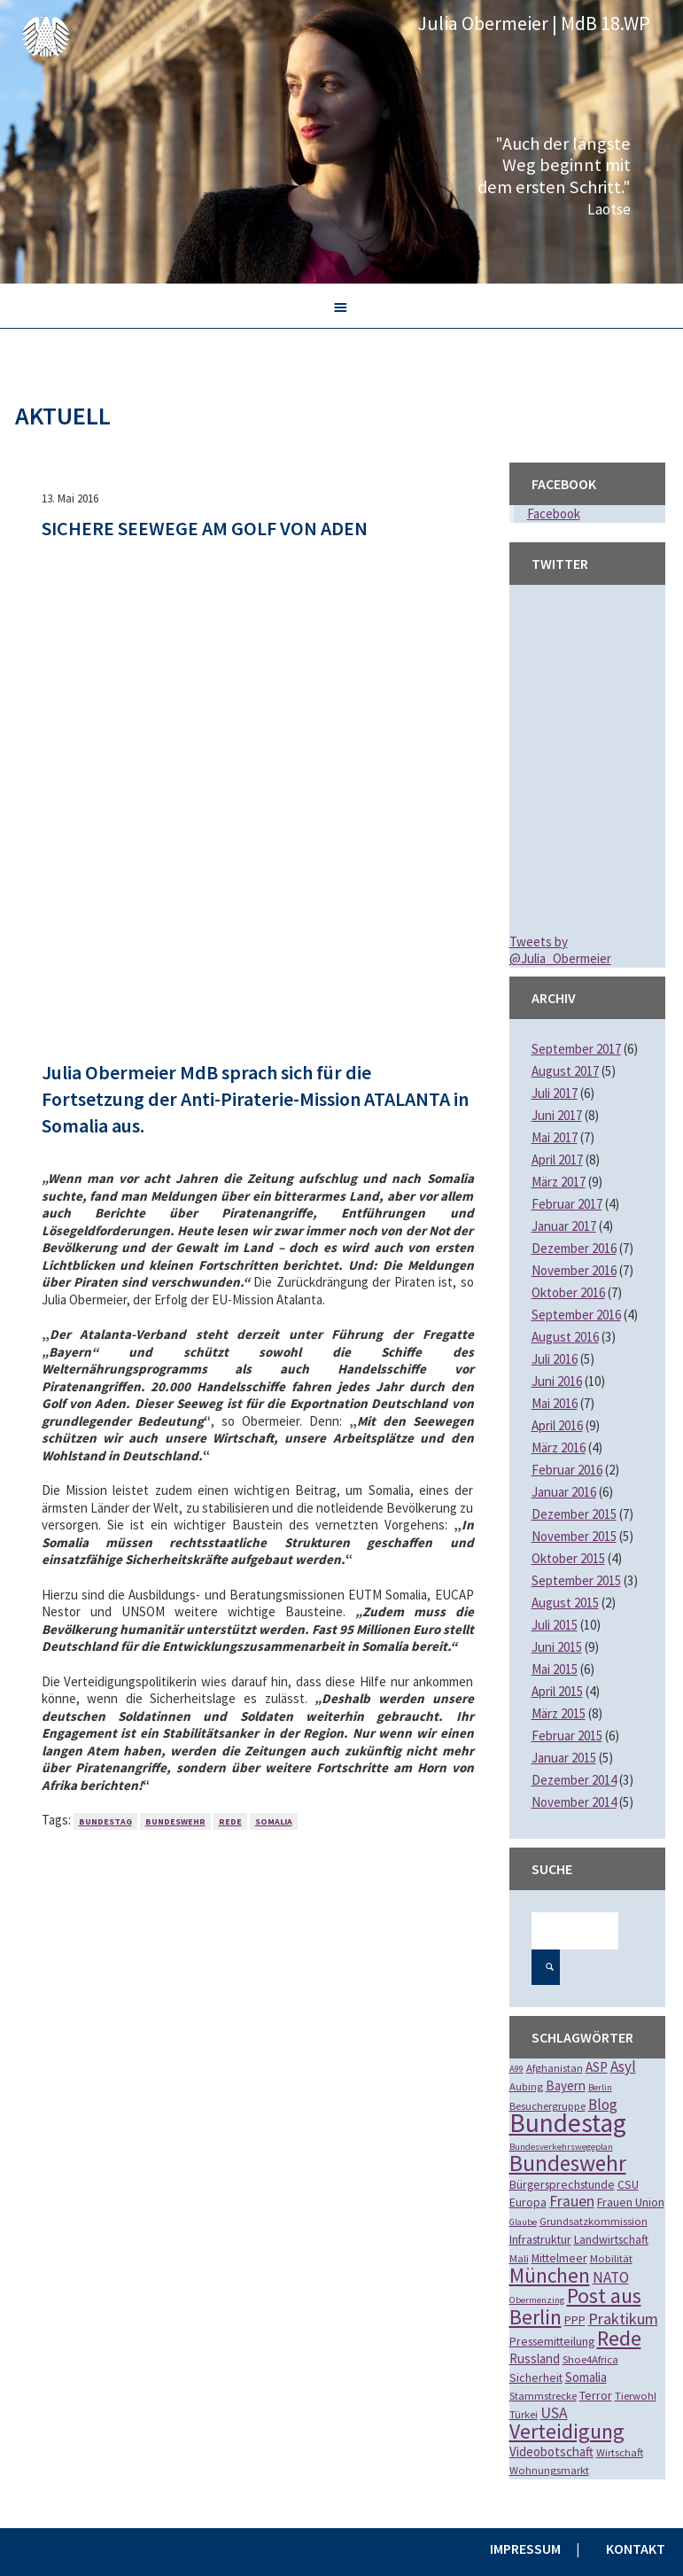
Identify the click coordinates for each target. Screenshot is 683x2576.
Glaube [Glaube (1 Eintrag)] (523, 2222)
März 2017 (559, 1181)
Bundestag (105, 1821)
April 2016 (557, 1425)
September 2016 (576, 1314)
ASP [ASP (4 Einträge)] (597, 2066)
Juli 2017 (555, 1093)
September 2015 (576, 1580)
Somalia (273, 1821)
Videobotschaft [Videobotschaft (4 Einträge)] (551, 2451)
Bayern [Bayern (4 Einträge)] (566, 2085)
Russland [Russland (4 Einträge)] (534, 2358)
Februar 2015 (567, 1735)
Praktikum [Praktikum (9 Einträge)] (623, 2318)
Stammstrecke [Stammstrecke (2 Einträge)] (543, 2395)
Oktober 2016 (568, 1292)
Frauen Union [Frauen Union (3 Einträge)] (630, 2202)
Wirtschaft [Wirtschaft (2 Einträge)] (619, 2452)
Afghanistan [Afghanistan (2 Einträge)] (554, 2067)
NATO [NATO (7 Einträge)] (611, 2277)
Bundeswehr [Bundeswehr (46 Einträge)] (567, 2163)
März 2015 (559, 1713)
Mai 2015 (555, 1669)
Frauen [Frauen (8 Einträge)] (571, 2201)
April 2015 (557, 1691)
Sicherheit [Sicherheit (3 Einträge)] (536, 2377)
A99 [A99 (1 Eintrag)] (516, 2068)
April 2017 (557, 1159)
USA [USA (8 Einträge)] (554, 2413)
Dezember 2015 (574, 1514)
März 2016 (559, 1447)
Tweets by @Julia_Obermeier (560, 950)
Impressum (525, 2548)
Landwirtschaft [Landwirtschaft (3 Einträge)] (611, 2239)
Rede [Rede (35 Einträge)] (619, 2338)
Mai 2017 (555, 1137)
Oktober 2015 (568, 1558)
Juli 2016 (555, 1358)
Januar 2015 (564, 1757)
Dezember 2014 (574, 1779)
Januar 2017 (564, 1226)
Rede (230, 1821)
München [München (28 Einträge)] (549, 2275)
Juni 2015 (557, 1646)
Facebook (553, 513)
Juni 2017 (557, 1115)
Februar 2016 (567, 1469)
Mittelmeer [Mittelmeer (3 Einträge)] (559, 2258)
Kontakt (635, 2548)
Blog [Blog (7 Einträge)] (602, 2104)
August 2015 (565, 1602)
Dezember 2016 (574, 1248)
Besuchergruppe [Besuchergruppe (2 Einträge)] (547, 2106)
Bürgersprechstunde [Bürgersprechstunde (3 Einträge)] (562, 2184)
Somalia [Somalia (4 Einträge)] (586, 2377)
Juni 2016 (557, 1381)
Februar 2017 (567, 1203)
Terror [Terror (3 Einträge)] (595, 2395)
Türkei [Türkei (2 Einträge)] (523, 2414)
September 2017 (576, 1048)
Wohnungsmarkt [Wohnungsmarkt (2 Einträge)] (549, 2470)
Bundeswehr (175, 1821)
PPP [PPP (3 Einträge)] (575, 2320)
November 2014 (574, 1802)
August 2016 (565, 1336)
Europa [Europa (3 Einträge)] (528, 2202)
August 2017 (565, 1070)
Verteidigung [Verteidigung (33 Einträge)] (567, 2431)
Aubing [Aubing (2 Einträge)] (526, 2086)
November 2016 (574, 1270)
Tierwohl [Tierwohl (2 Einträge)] (635, 2395)
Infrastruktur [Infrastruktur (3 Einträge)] (540, 2239)
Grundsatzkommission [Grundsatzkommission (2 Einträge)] (593, 2221)
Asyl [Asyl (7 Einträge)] (623, 2066)
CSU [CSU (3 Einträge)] (628, 2184)
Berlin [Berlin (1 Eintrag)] (600, 2087)
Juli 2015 (555, 1624)
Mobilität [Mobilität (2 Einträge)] (611, 2258)
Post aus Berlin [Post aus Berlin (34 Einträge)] (575, 2306)
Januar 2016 (564, 1491)
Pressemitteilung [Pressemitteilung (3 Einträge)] (551, 2341)
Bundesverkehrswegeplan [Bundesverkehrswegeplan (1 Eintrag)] (561, 2146)
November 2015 (574, 1536)
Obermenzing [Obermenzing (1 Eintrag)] (536, 2300)
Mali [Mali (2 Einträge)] (519, 2258)
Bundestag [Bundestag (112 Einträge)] (567, 2122)
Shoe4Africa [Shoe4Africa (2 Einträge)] (590, 2359)
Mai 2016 (555, 1403)
